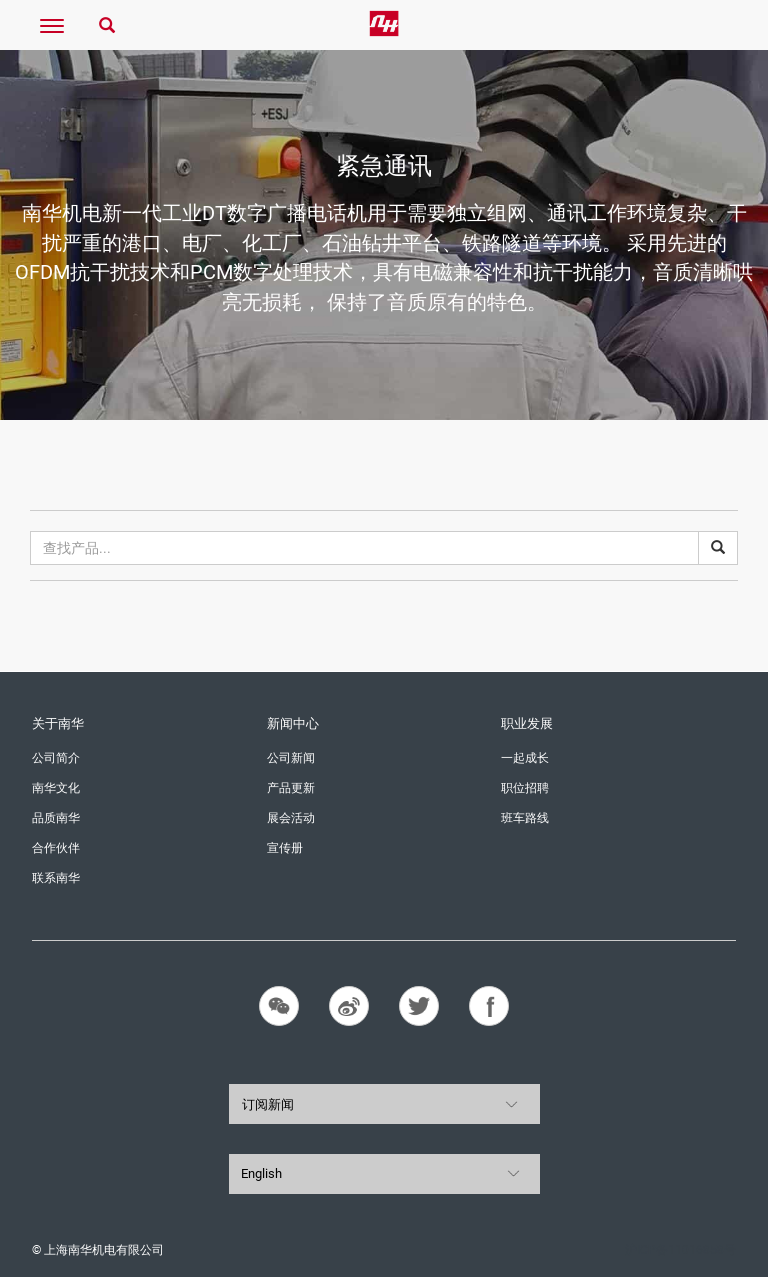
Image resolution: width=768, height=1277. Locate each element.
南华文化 (56, 788)
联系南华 (56, 878)
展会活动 (291, 818)
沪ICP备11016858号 (680, 1250)
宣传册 (285, 848)
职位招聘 (525, 788)
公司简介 (56, 758)
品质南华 (56, 818)
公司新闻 (291, 758)
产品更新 (291, 788)
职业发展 (527, 723)
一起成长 (525, 758)
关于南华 (58, 723)
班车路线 (525, 818)
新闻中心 (293, 723)
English (261, 1173)
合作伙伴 (56, 848)
